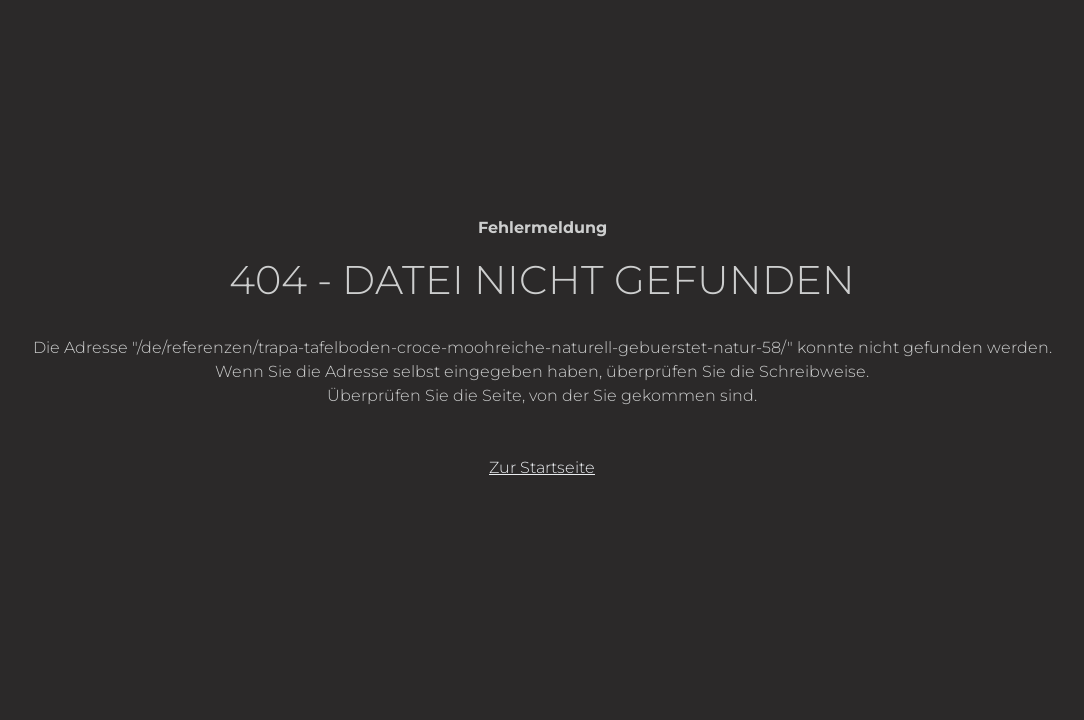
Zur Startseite (542, 467)
